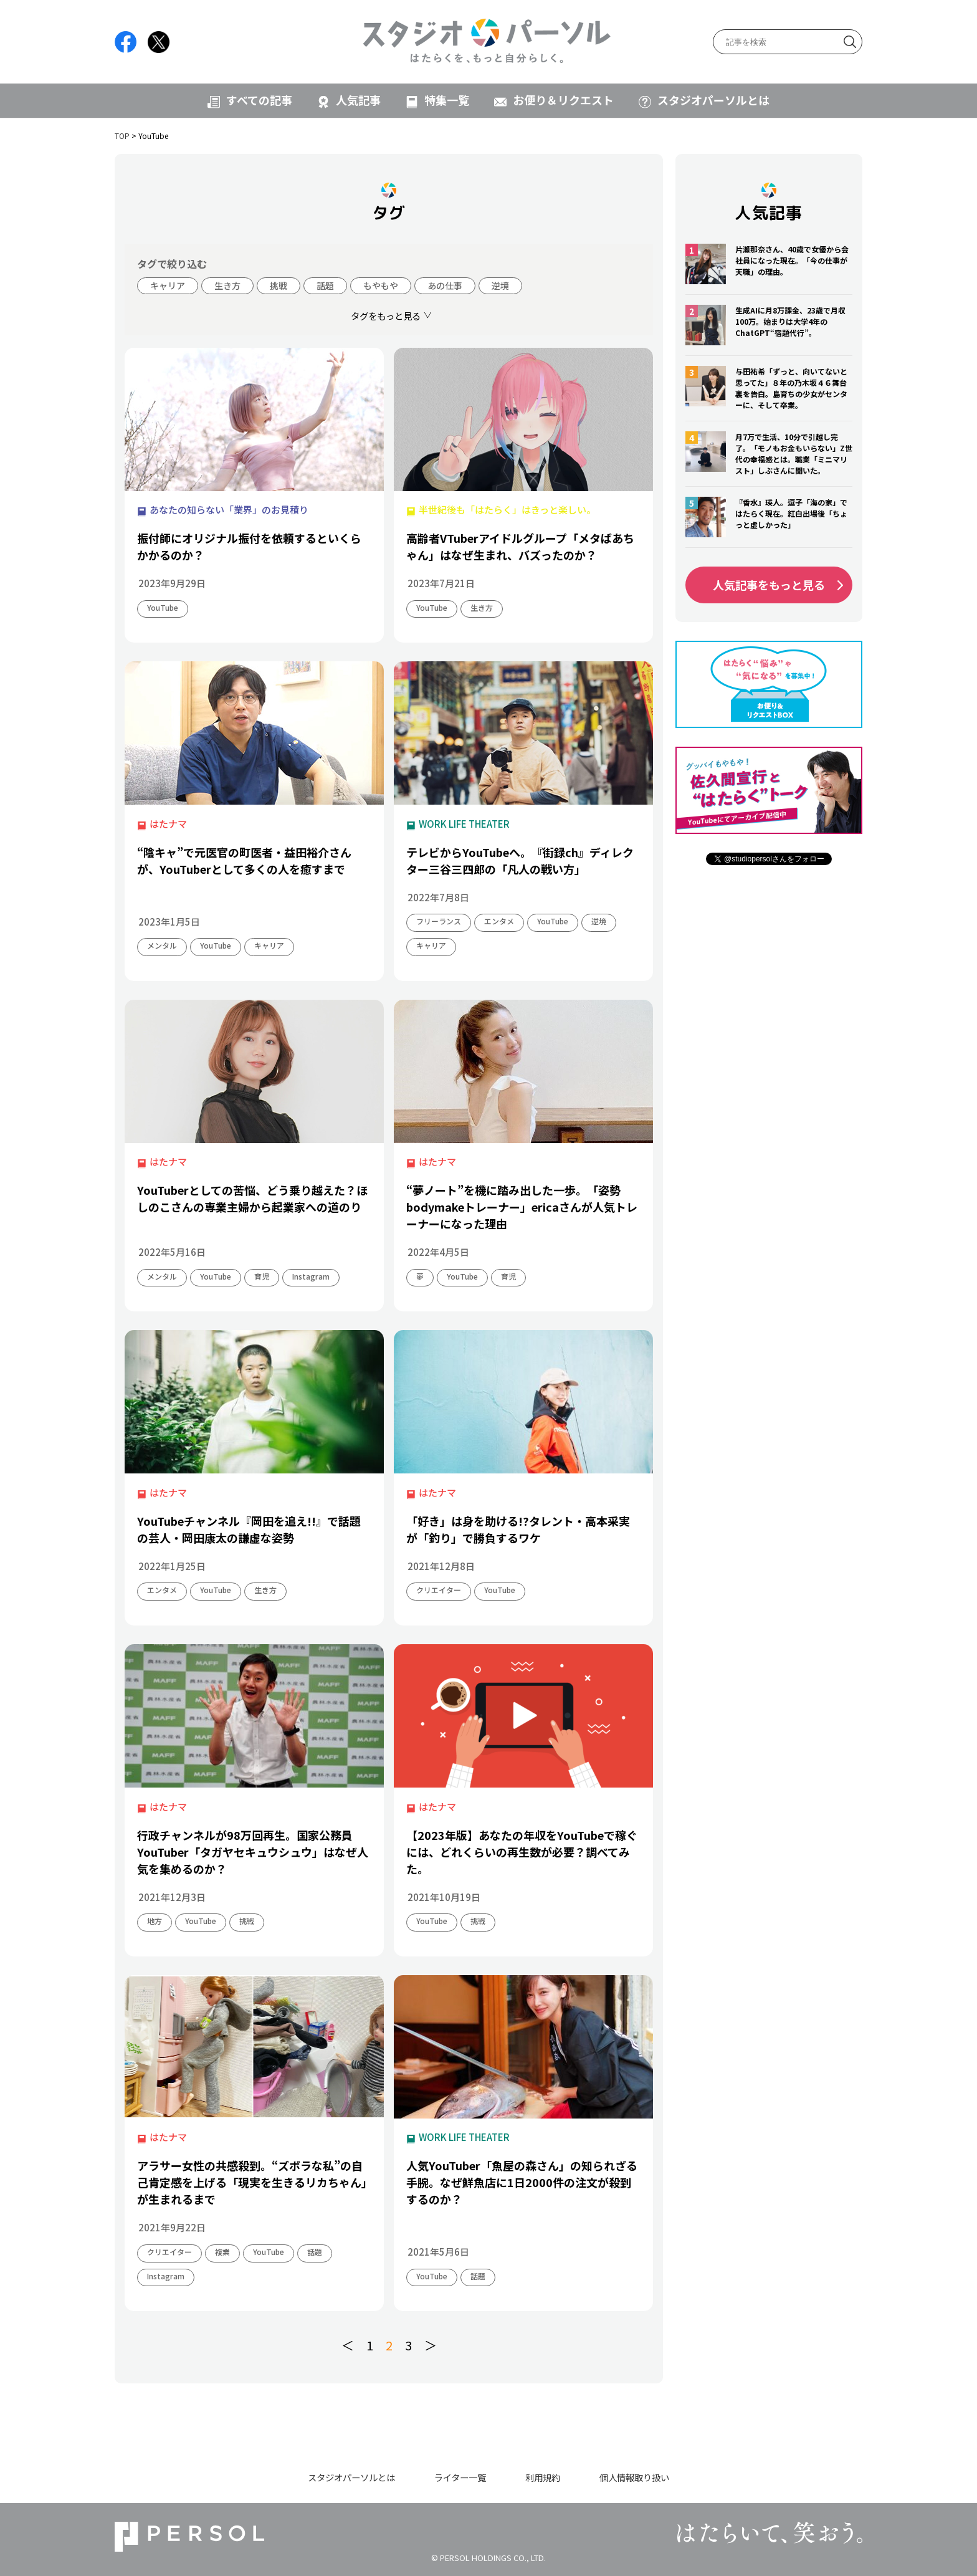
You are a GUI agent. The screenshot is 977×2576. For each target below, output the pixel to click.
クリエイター (438, 1589)
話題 (325, 285)
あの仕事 (444, 285)
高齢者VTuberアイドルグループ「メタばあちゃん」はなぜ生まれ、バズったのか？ (520, 546)
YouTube (162, 607)
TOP (122, 135)
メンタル (162, 945)
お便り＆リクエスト (563, 100)
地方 (154, 1920)
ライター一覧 (460, 2477)
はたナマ (168, 823)
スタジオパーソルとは (713, 100)
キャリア (167, 285)
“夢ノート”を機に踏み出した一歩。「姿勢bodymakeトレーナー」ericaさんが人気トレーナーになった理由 (521, 1207)
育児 (261, 1276)
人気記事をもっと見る (769, 585)
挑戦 (278, 285)
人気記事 (358, 100)
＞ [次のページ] (430, 2345)
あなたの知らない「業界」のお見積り (229, 509)
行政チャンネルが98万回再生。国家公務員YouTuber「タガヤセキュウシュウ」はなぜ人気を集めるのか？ (252, 1852)
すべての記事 (259, 100)
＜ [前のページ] (347, 2345)
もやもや (380, 285)
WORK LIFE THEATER (464, 823)
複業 (222, 2251)
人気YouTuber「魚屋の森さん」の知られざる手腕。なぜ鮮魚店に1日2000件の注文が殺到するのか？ (521, 2182)
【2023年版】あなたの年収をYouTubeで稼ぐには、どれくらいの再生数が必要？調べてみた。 (521, 1852)
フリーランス (438, 921)
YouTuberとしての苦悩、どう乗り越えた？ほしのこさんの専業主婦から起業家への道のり (252, 1198)
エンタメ (499, 921)
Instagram (311, 1276)
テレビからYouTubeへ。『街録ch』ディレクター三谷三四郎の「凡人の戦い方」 (520, 860)
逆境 (500, 285)
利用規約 (542, 2477)
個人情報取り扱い (634, 2477)
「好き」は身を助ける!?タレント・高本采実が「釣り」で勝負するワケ (518, 1529)
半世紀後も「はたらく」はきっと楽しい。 (507, 509)
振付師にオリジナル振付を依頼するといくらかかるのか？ (249, 546)
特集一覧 (446, 100)
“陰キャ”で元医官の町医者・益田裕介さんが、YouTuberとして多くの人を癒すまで (244, 860)
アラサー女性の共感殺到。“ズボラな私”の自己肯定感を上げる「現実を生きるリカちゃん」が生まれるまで (252, 2182)
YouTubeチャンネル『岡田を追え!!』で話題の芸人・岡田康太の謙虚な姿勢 (249, 1529)
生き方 (227, 285)
